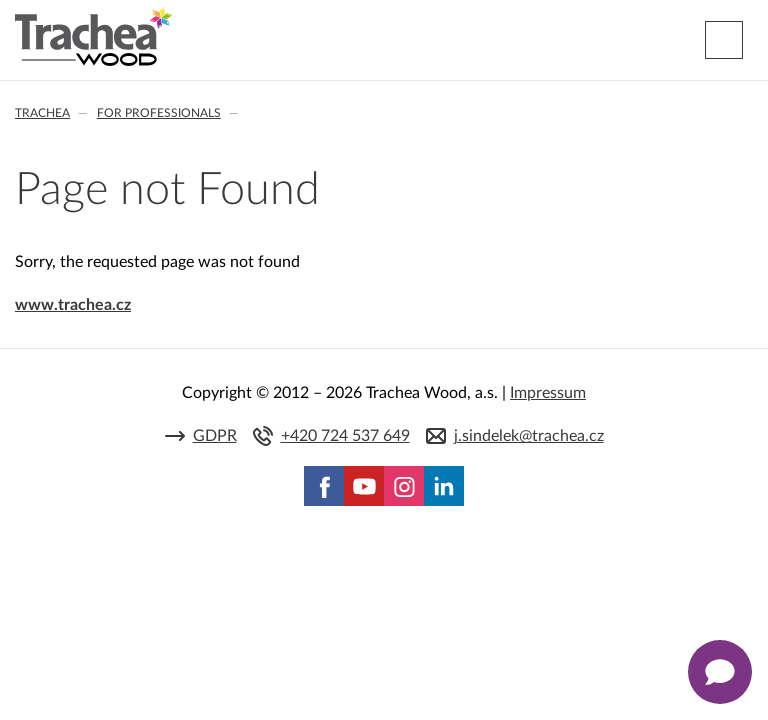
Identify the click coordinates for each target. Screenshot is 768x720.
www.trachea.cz (73, 305)
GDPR (215, 436)
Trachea (42, 113)
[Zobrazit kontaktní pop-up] (720, 672)
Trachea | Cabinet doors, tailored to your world (93, 37)
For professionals (159, 113)
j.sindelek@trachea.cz (529, 436)
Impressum (548, 393)
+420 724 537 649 (345, 436)
